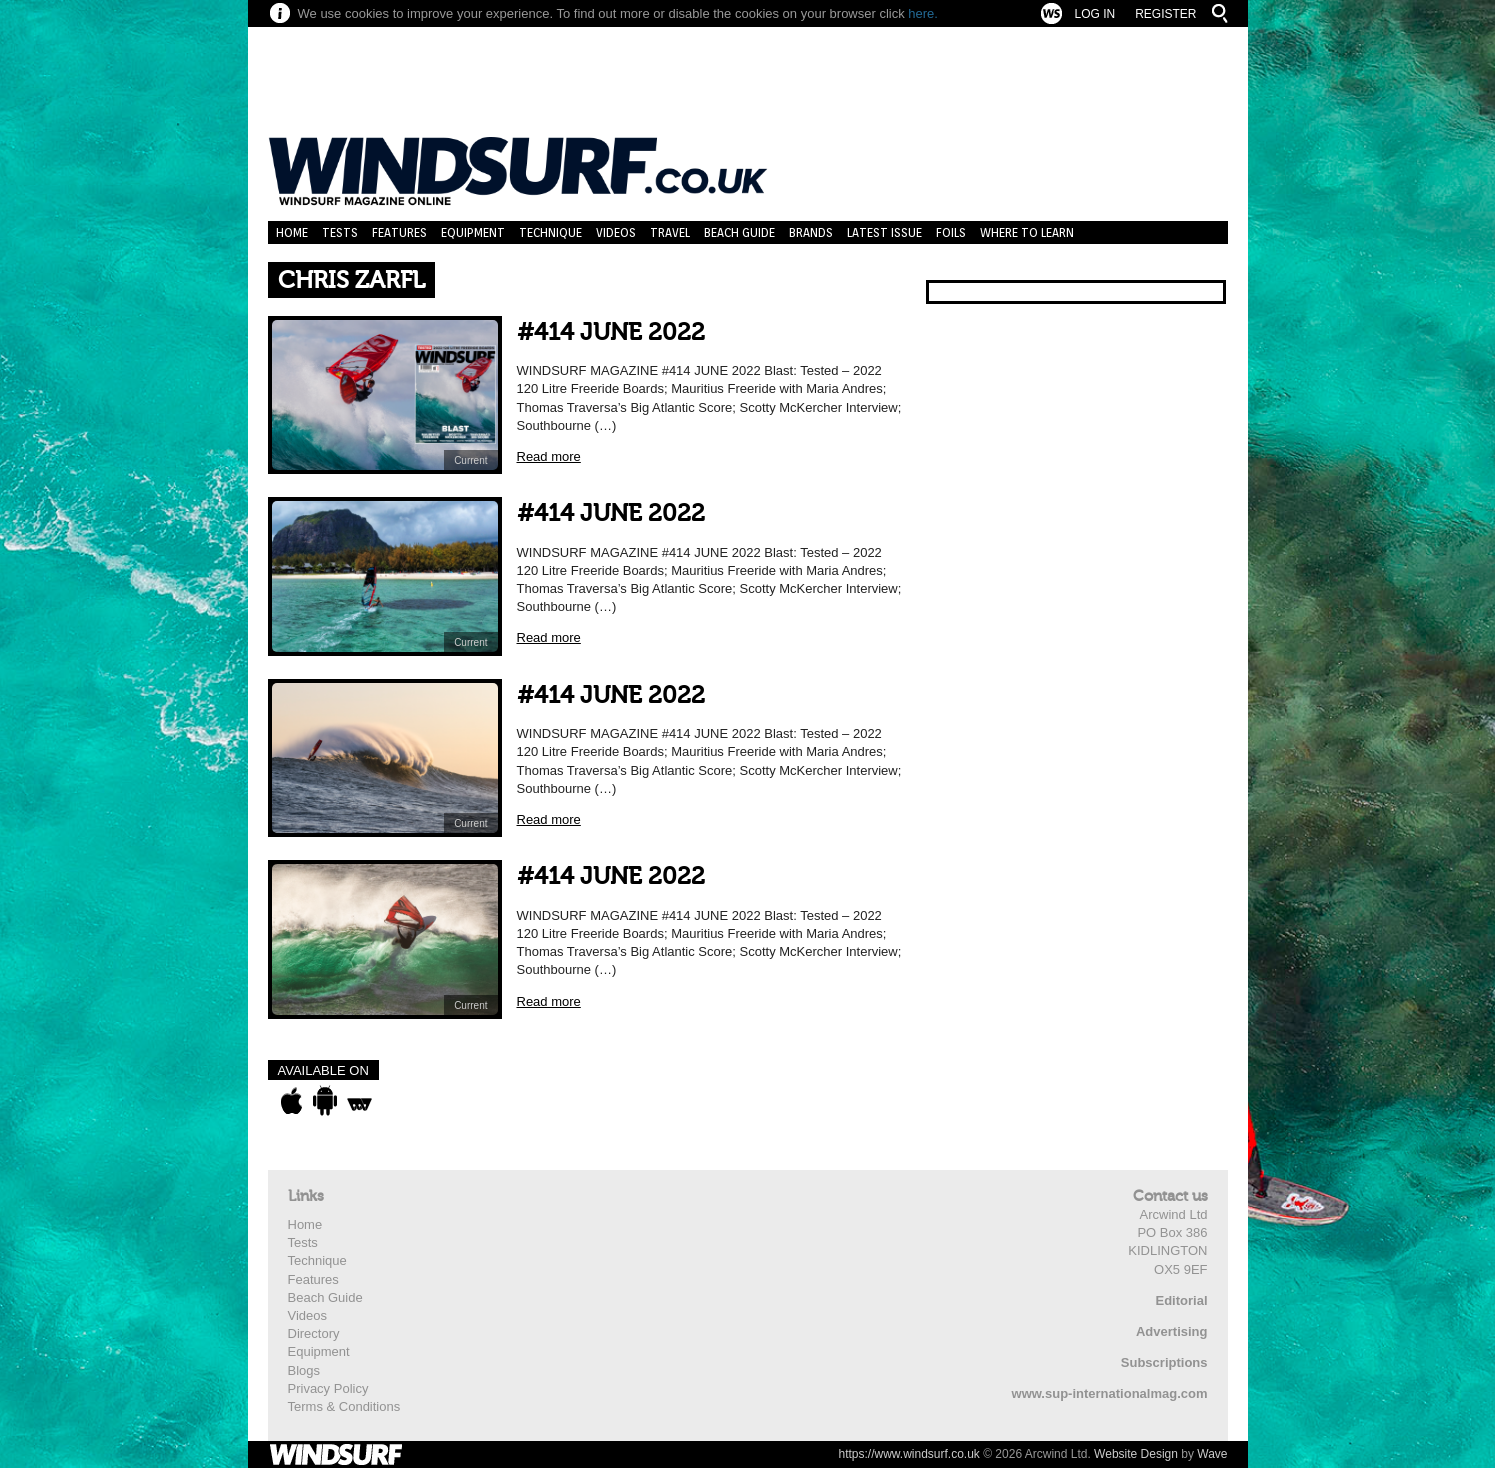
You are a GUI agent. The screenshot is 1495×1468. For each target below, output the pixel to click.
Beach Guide (739, 232)
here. (923, 13)
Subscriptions (1164, 1362)
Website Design (1136, 1454)
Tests (340, 232)
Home (292, 232)
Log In (1094, 14)
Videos (616, 232)
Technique (550, 232)
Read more (549, 456)
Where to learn (1027, 232)
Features (399, 232)
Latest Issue (884, 232)
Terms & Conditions (344, 1406)
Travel (670, 232)
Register (1165, 14)
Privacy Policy (328, 1388)
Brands (811, 232)
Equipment (473, 232)
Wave (1212, 1454)
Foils (951, 232)
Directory (314, 1333)
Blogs (304, 1370)
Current (470, 460)
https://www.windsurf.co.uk (908, 1454)
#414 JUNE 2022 (611, 332)
